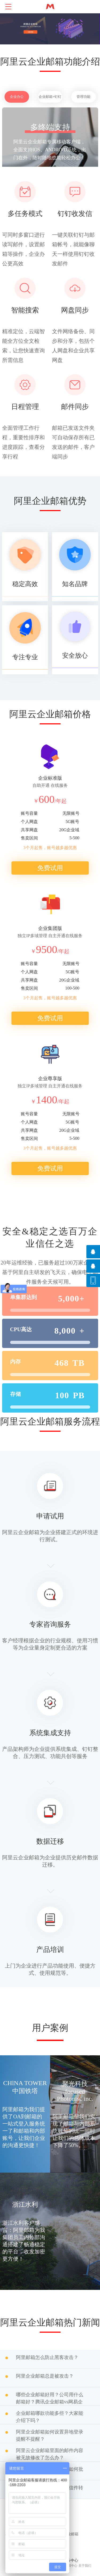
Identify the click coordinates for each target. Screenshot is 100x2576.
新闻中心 (71, 2565)
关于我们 (84, 2565)
